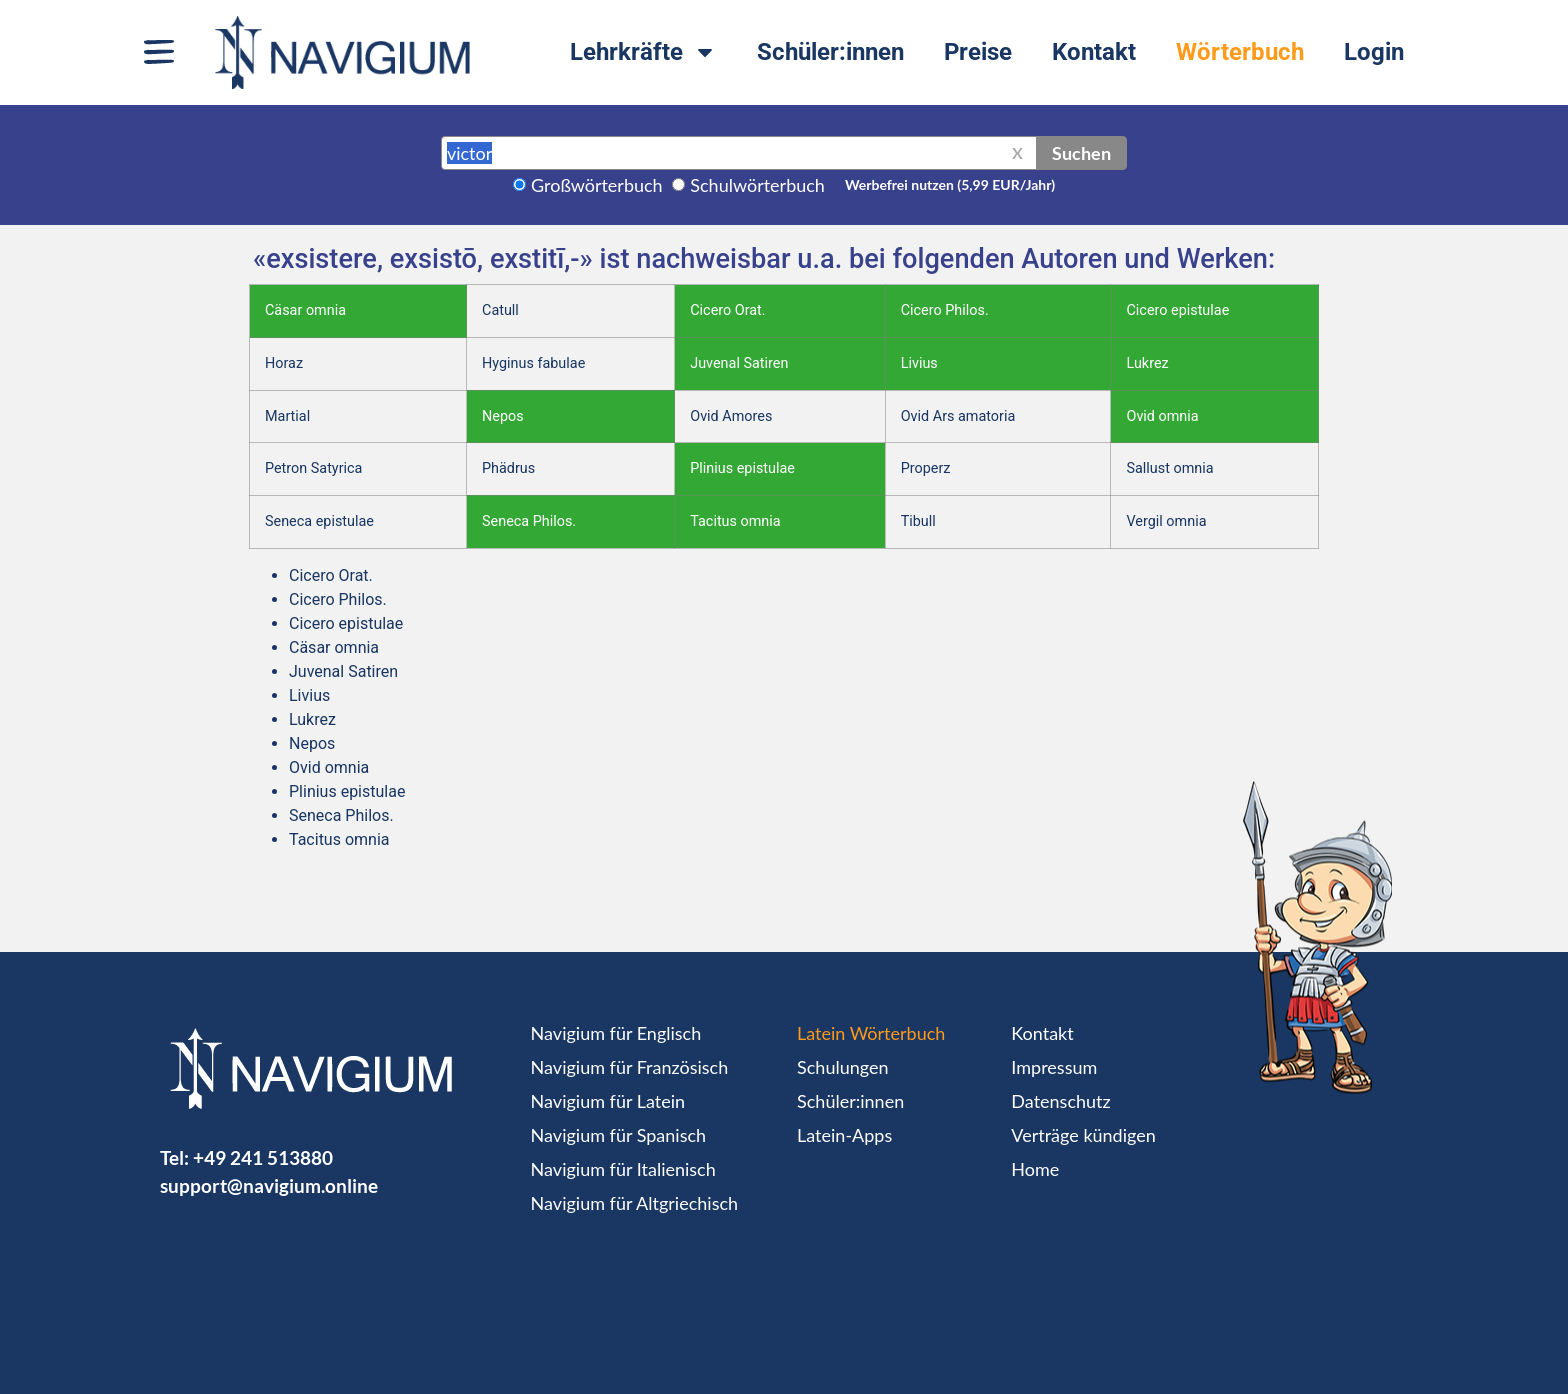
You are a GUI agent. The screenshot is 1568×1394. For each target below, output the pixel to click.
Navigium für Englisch (616, 1033)
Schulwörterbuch (757, 185)
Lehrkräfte (643, 52)
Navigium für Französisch (630, 1067)
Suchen (1081, 153)
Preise (978, 52)
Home (1035, 1169)
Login (1374, 52)
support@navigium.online (269, 1185)
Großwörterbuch (597, 185)
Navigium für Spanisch (619, 1135)
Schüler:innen (830, 52)
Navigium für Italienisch (623, 1169)
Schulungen (842, 1067)
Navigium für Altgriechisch (634, 1203)
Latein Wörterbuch (871, 1033)
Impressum (1054, 1067)
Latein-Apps (844, 1135)
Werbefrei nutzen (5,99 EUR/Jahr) (950, 184)
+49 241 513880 (263, 1157)
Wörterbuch (1240, 52)
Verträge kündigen (1083, 1135)
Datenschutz (1060, 1101)
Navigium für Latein (608, 1101)
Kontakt (1094, 52)
